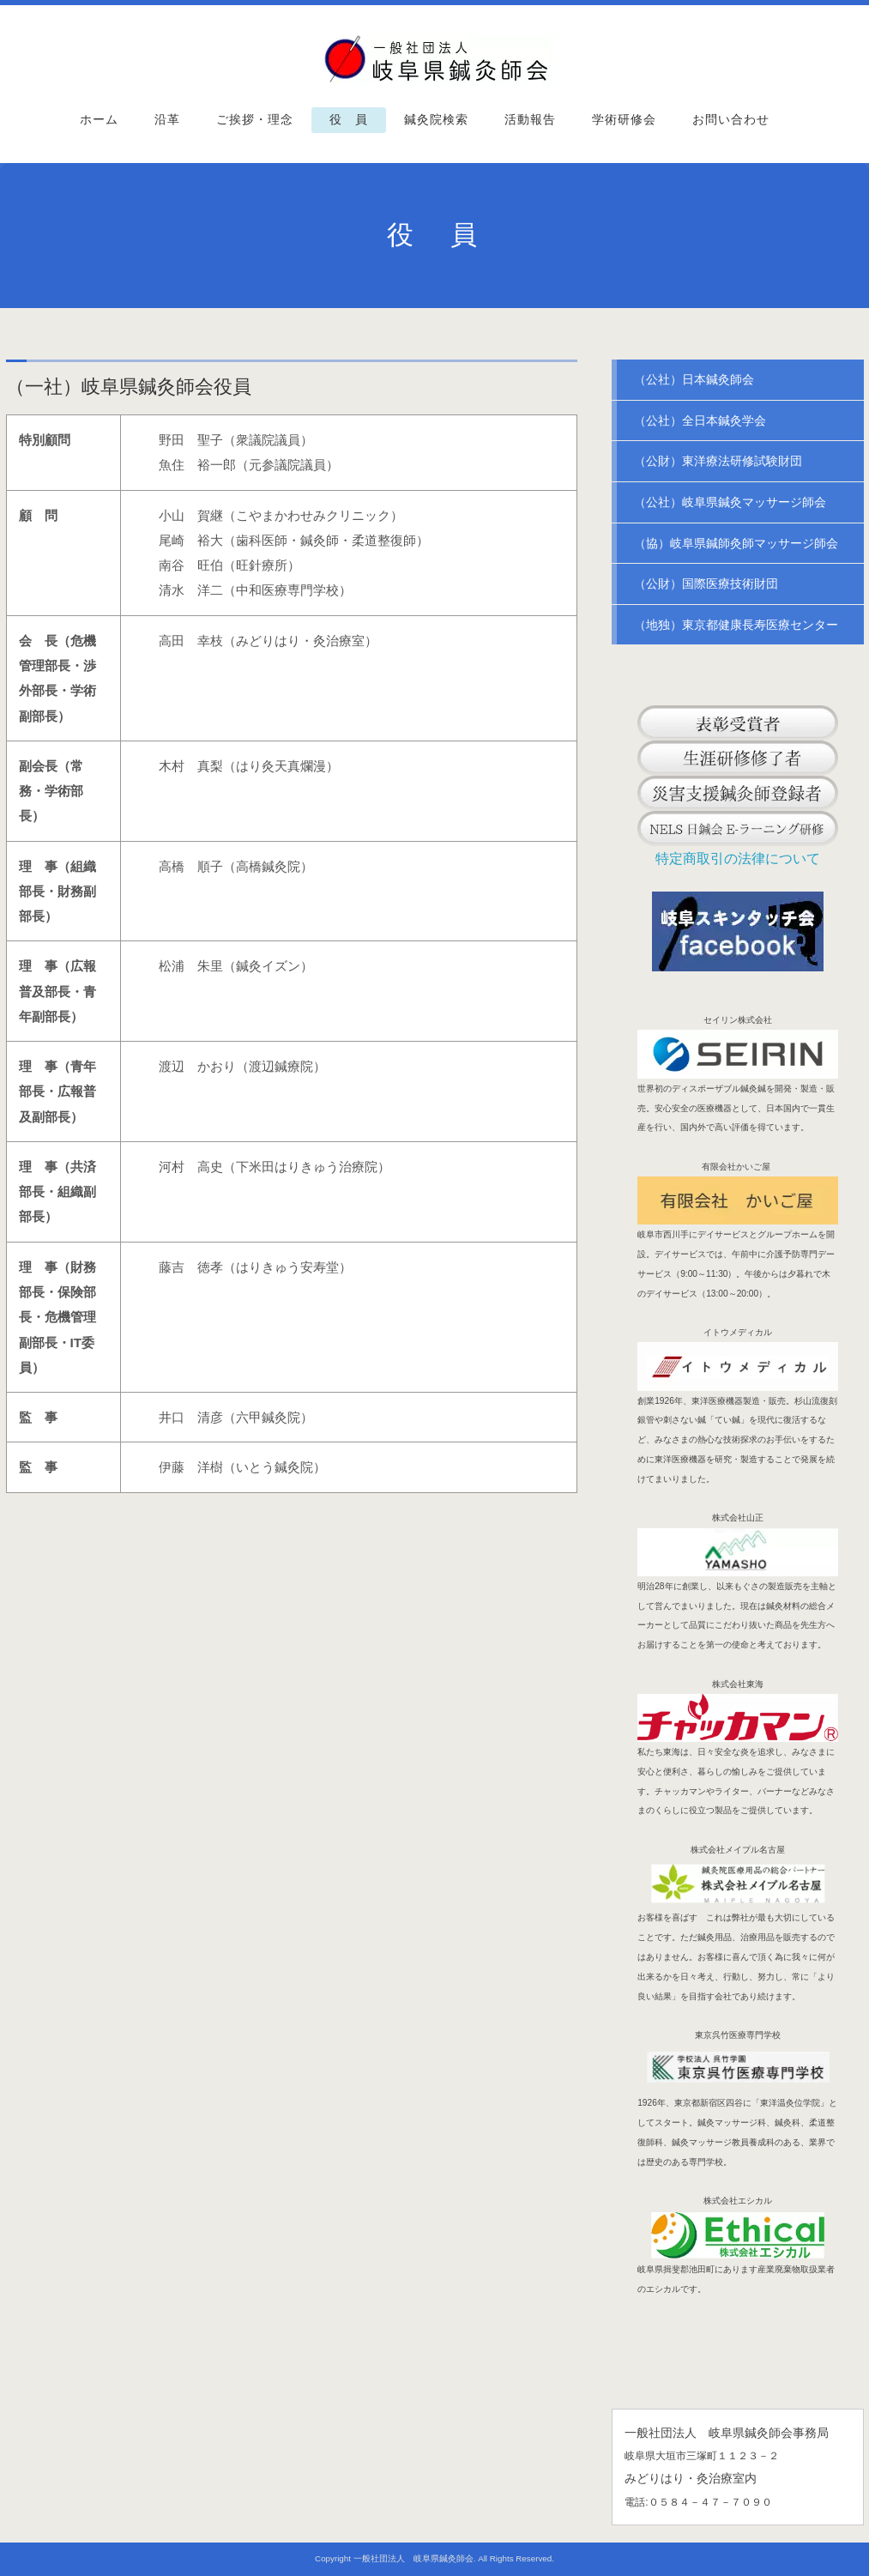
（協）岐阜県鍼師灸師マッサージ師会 (736, 543)
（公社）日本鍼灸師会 (694, 379)
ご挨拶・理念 (254, 119)
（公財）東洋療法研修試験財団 (718, 461)
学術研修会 (624, 119)
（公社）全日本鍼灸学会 (700, 420)
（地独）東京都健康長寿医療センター (736, 625)
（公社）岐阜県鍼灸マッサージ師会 (730, 502)
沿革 (167, 119)
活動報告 (530, 119)
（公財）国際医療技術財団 (706, 583)
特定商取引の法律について (737, 858)
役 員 (348, 119)
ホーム (99, 119)
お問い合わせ (730, 119)
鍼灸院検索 (436, 119)
